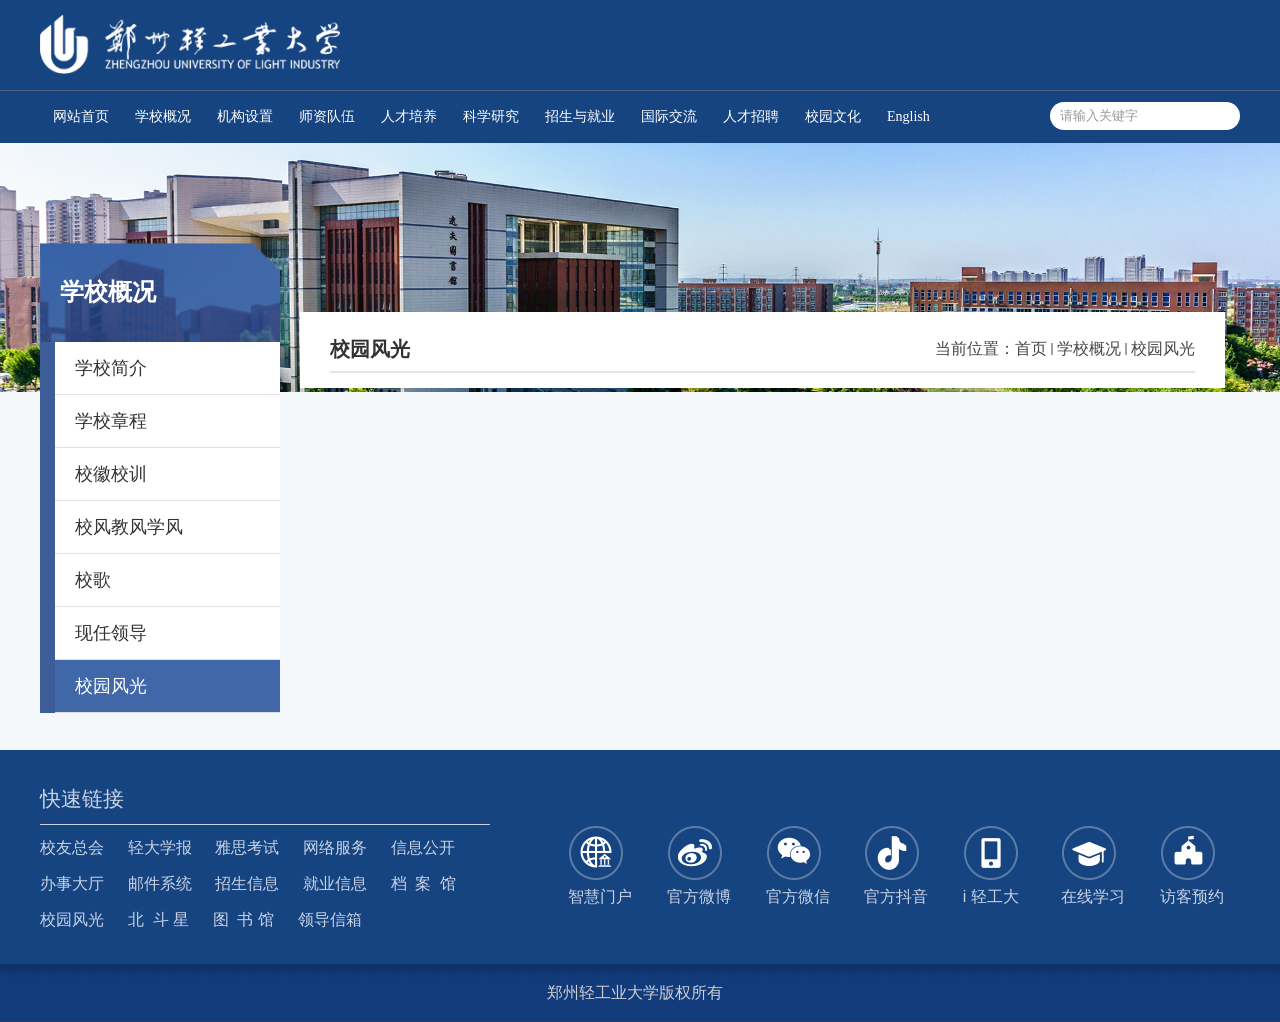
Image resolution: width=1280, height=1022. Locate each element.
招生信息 (247, 883)
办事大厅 (72, 883)
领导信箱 (330, 919)
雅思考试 (247, 847)
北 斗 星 (158, 919)
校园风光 (1163, 348)
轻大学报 (160, 847)
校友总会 (72, 847)
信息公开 (423, 847)
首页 (1031, 348)
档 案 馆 (424, 883)
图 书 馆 (243, 919)
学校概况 (1089, 348)
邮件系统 (160, 883)
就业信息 (335, 883)
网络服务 (335, 847)
